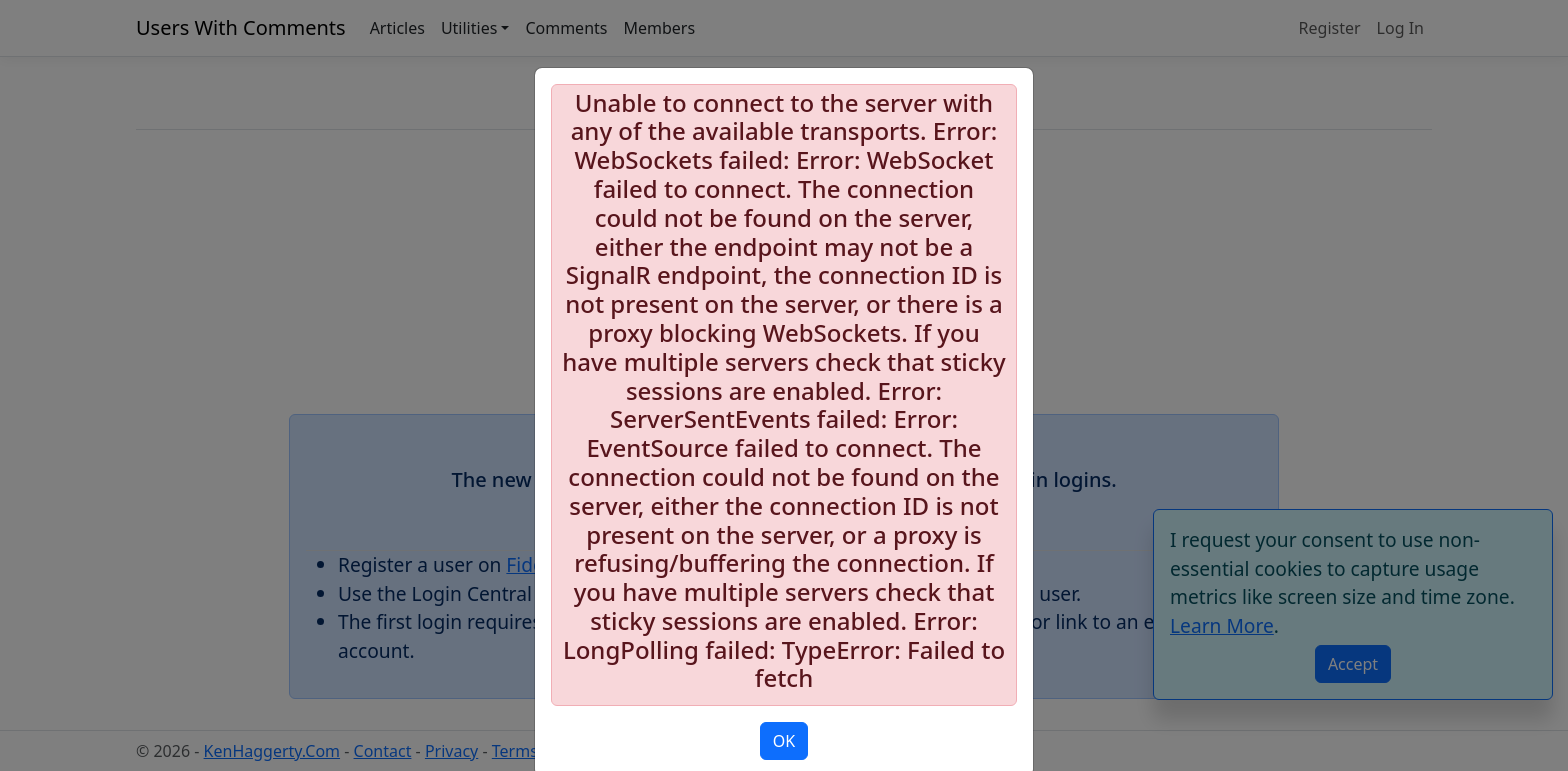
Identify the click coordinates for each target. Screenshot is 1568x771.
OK (784, 741)
